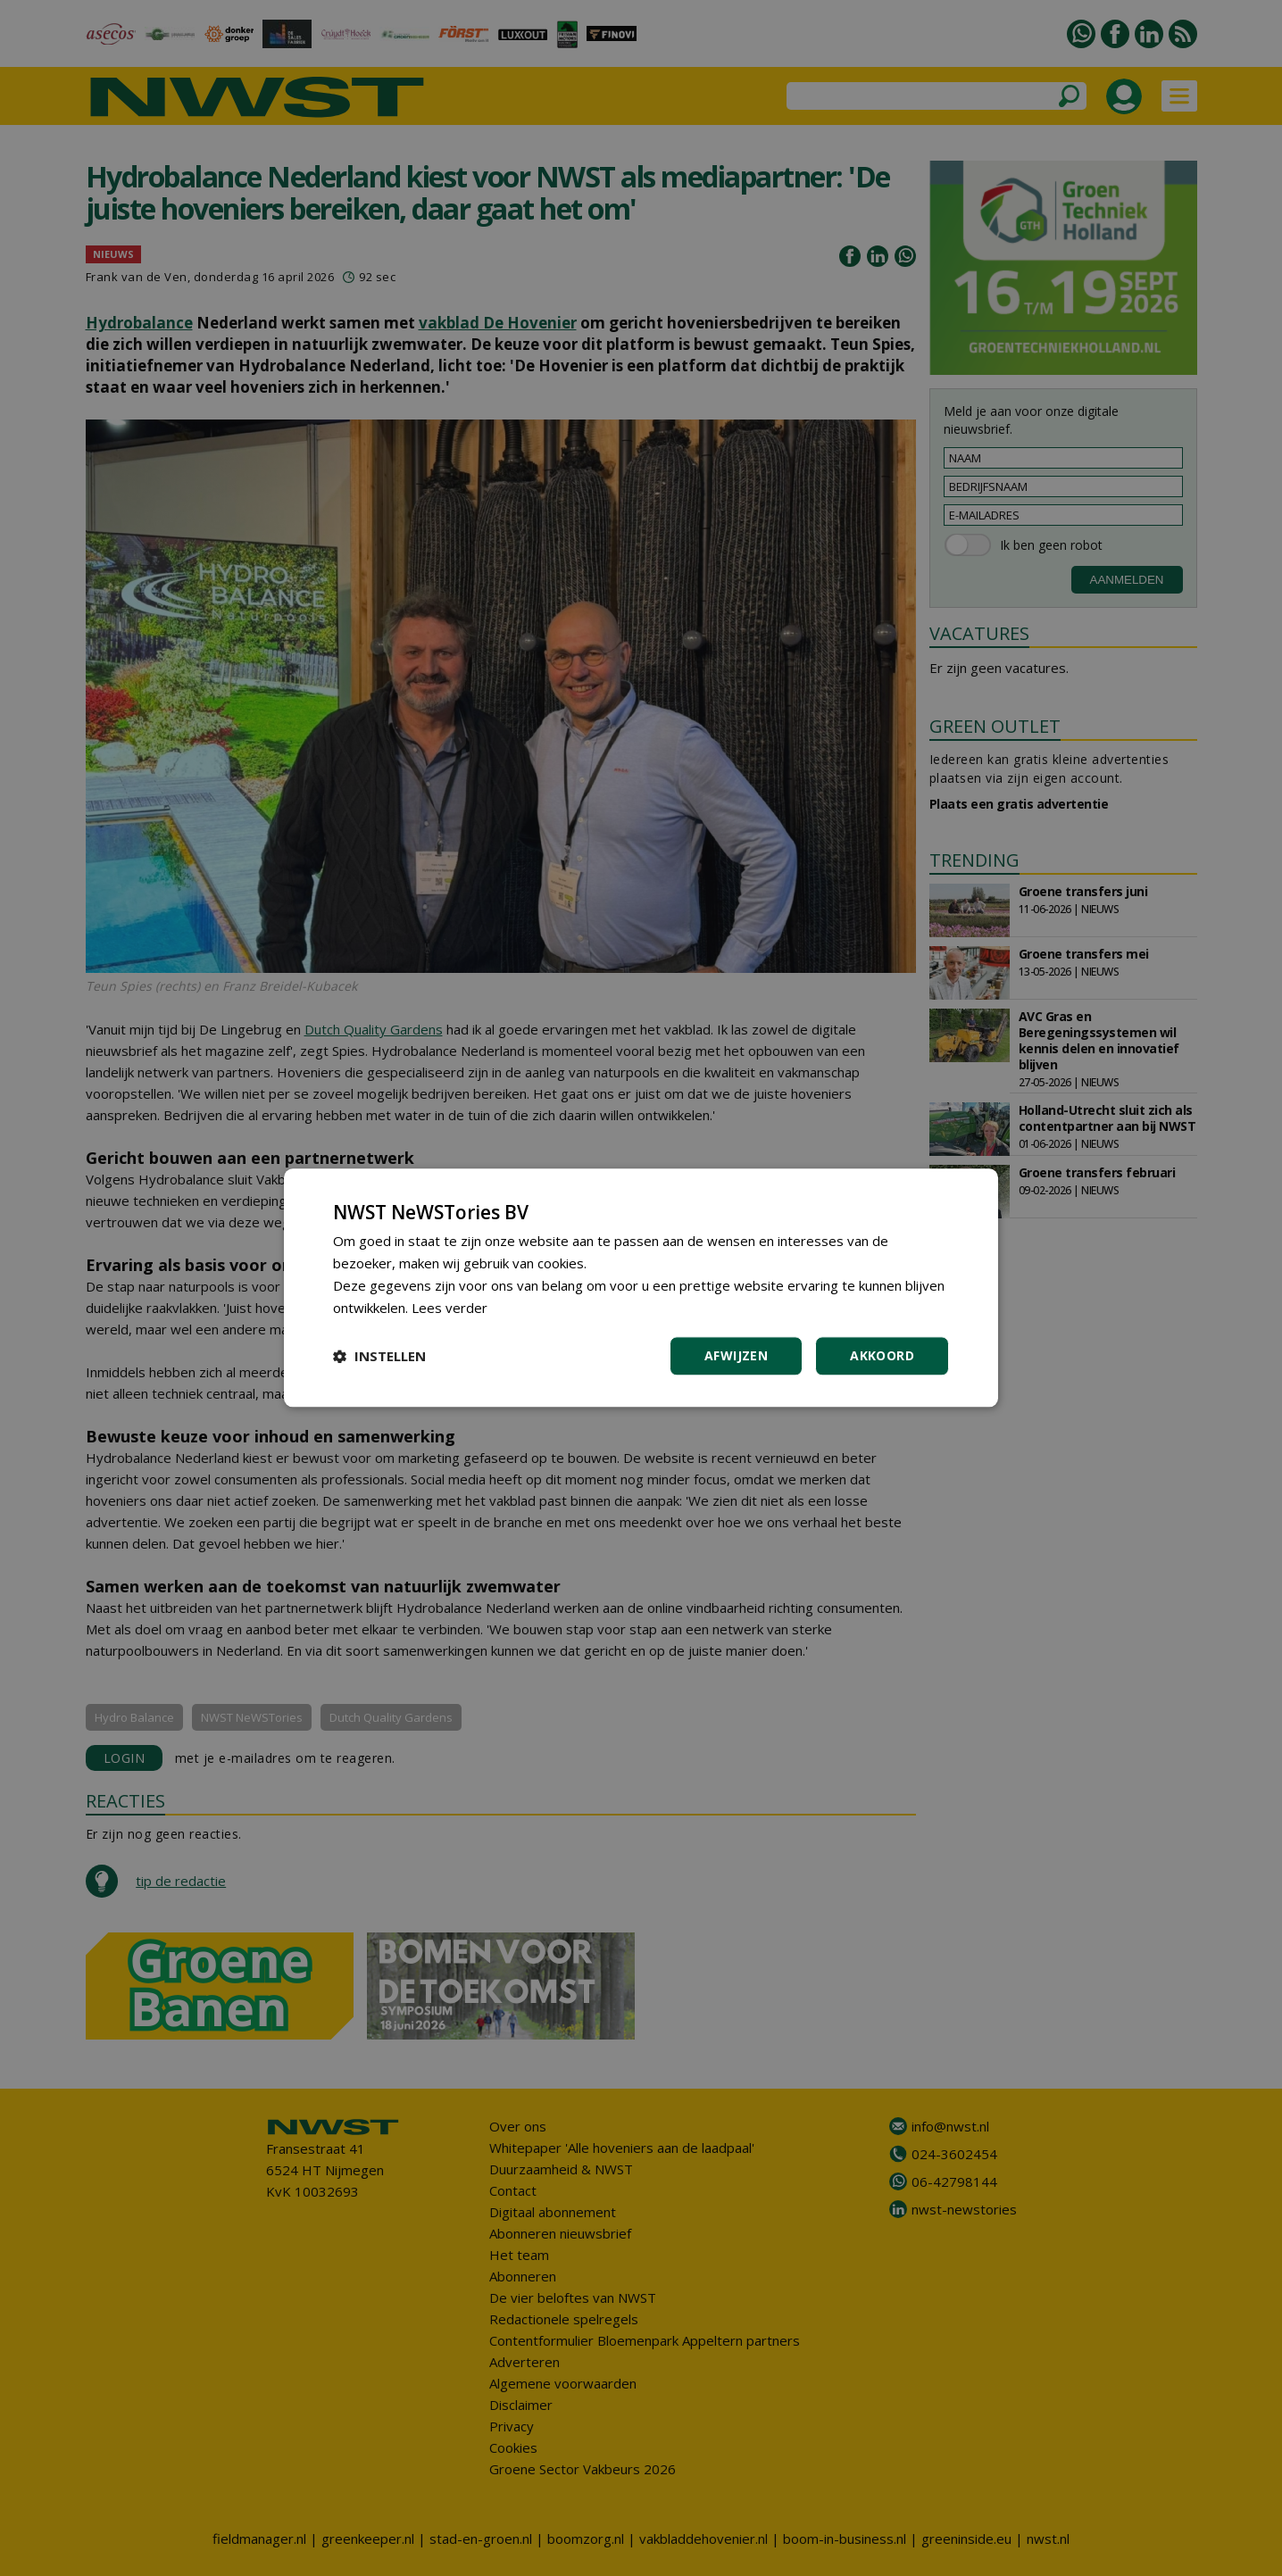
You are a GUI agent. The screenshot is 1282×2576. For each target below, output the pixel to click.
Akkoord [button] (882, 1356)
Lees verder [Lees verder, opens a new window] (449, 1308)
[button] (379, 1357)
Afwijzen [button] (736, 1356)
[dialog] (641, 1287)
